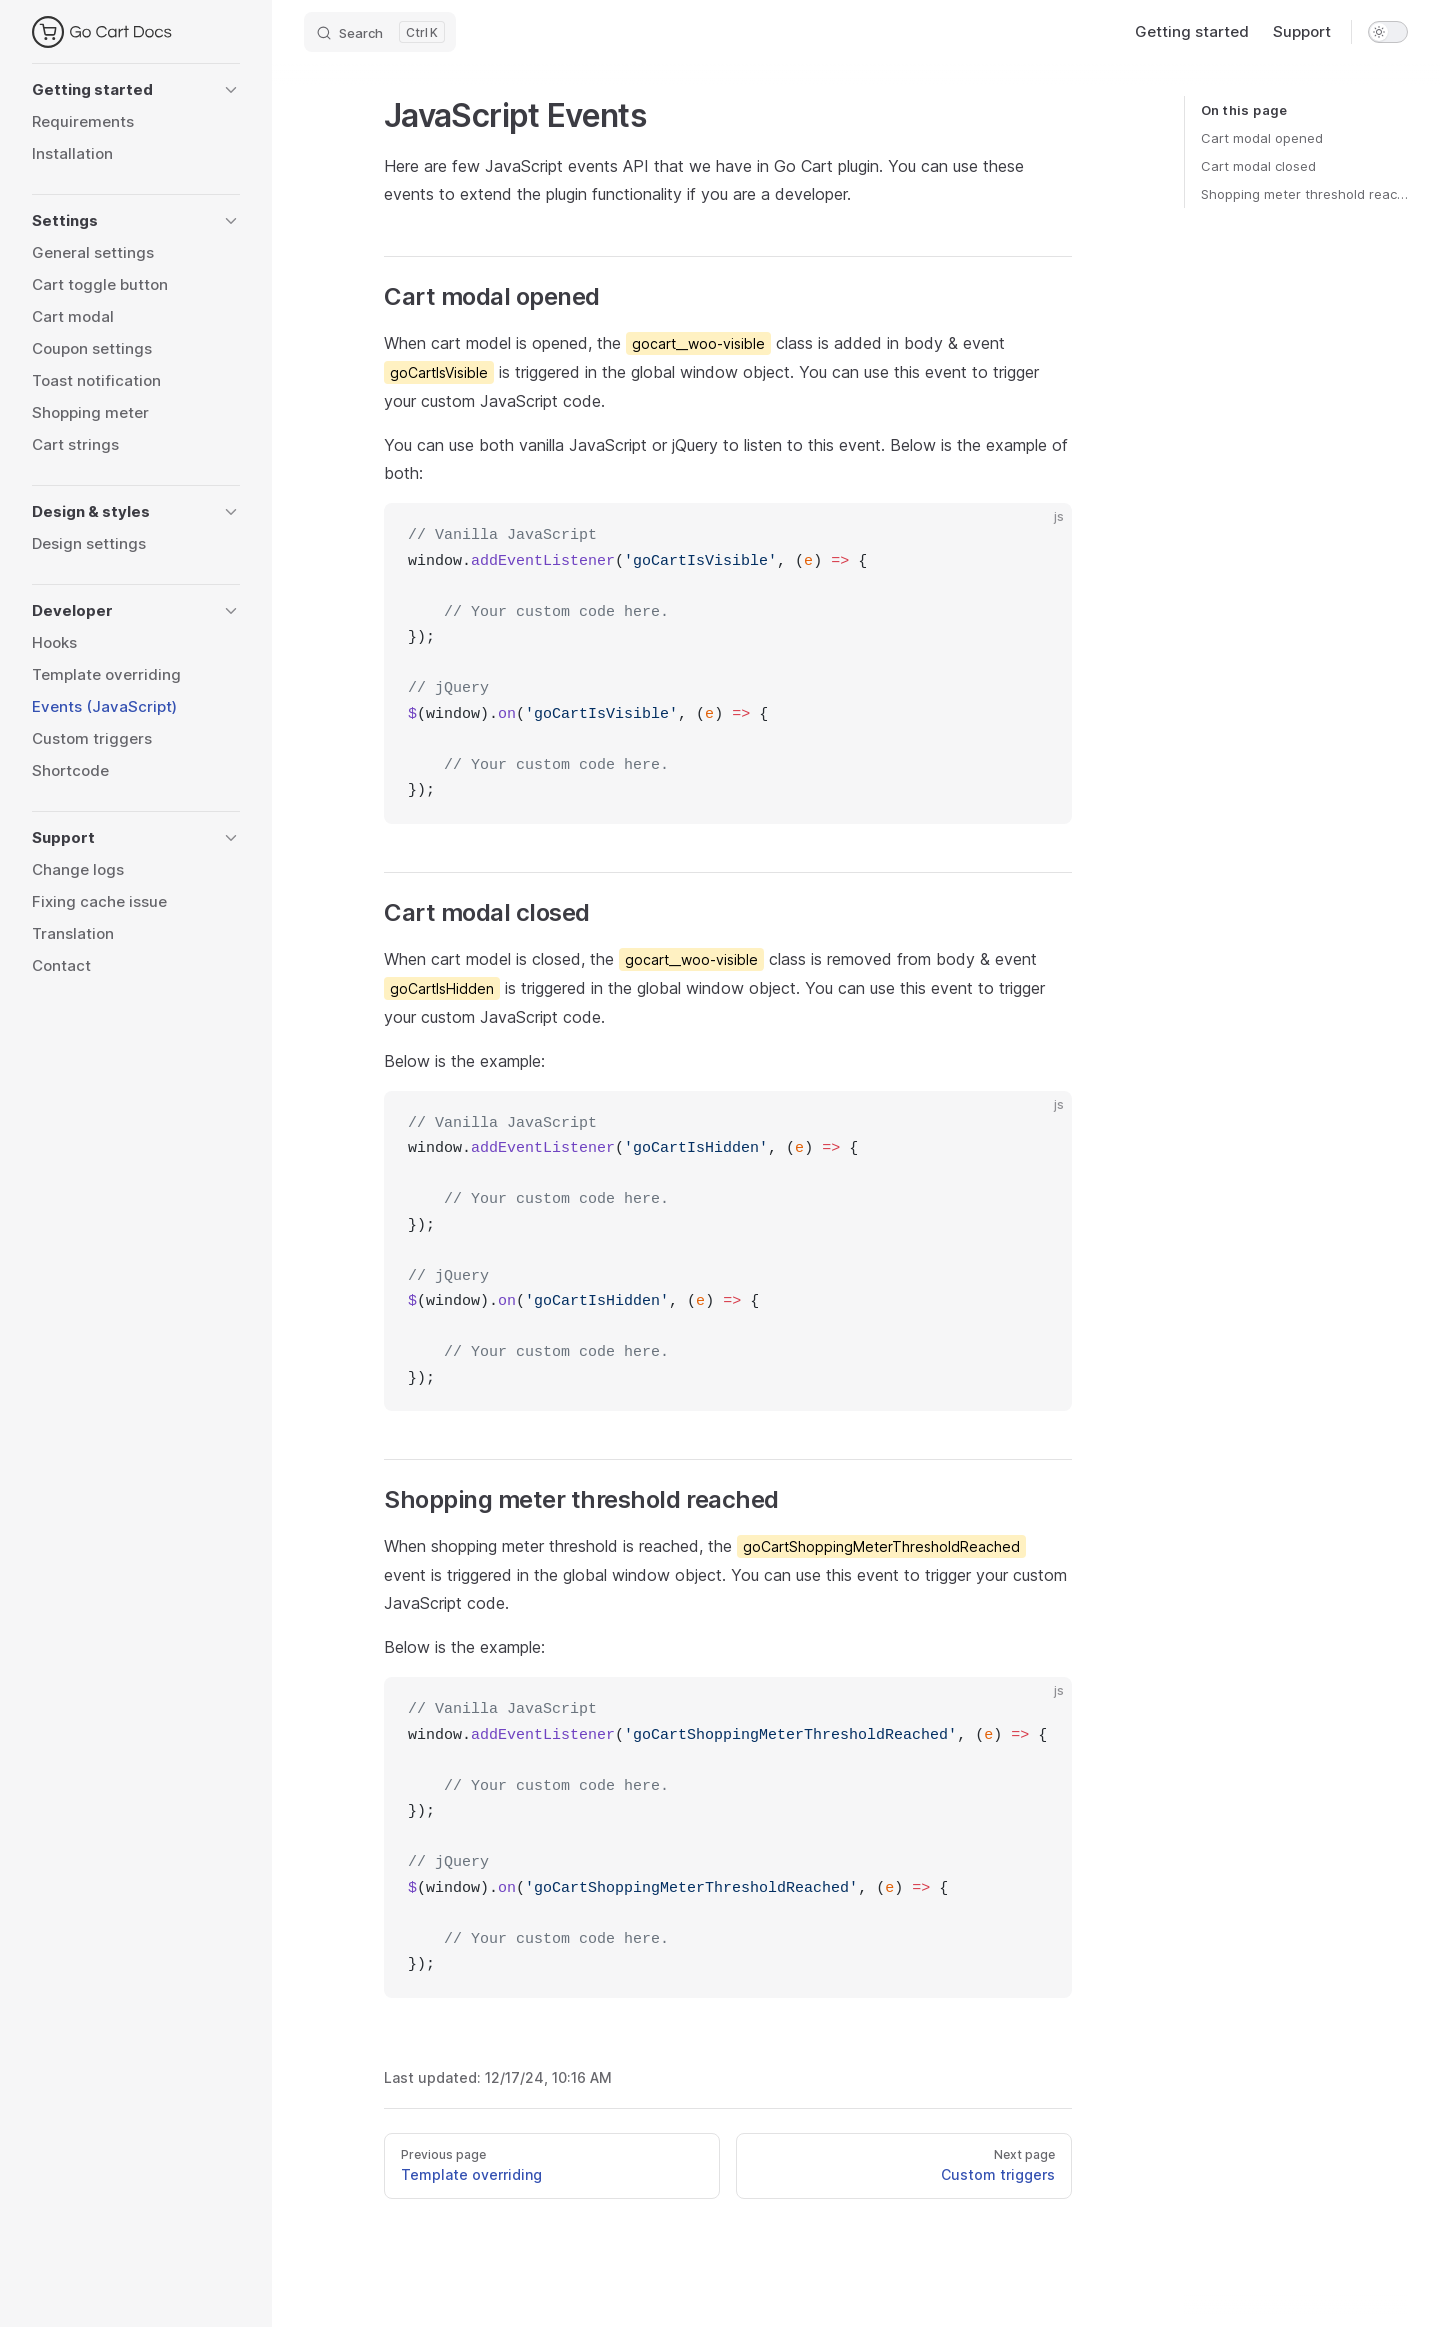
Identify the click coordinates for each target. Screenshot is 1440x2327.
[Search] (380, 32)
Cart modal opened (1262, 138)
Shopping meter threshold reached (1304, 194)
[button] (136, 90)
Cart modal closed (1258, 166)
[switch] (1388, 32)
